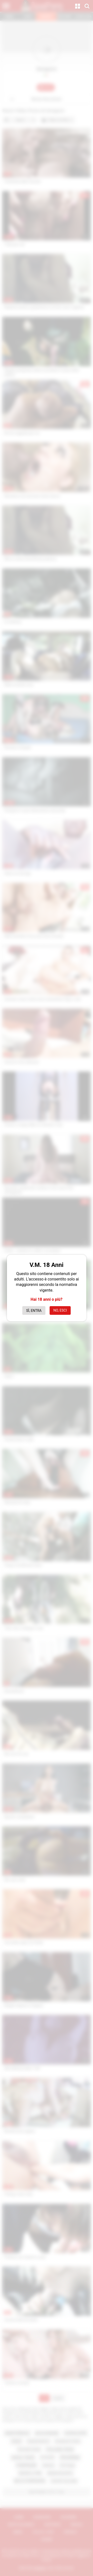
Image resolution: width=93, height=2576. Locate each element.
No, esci (60, 1310)
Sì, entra (34, 1311)
